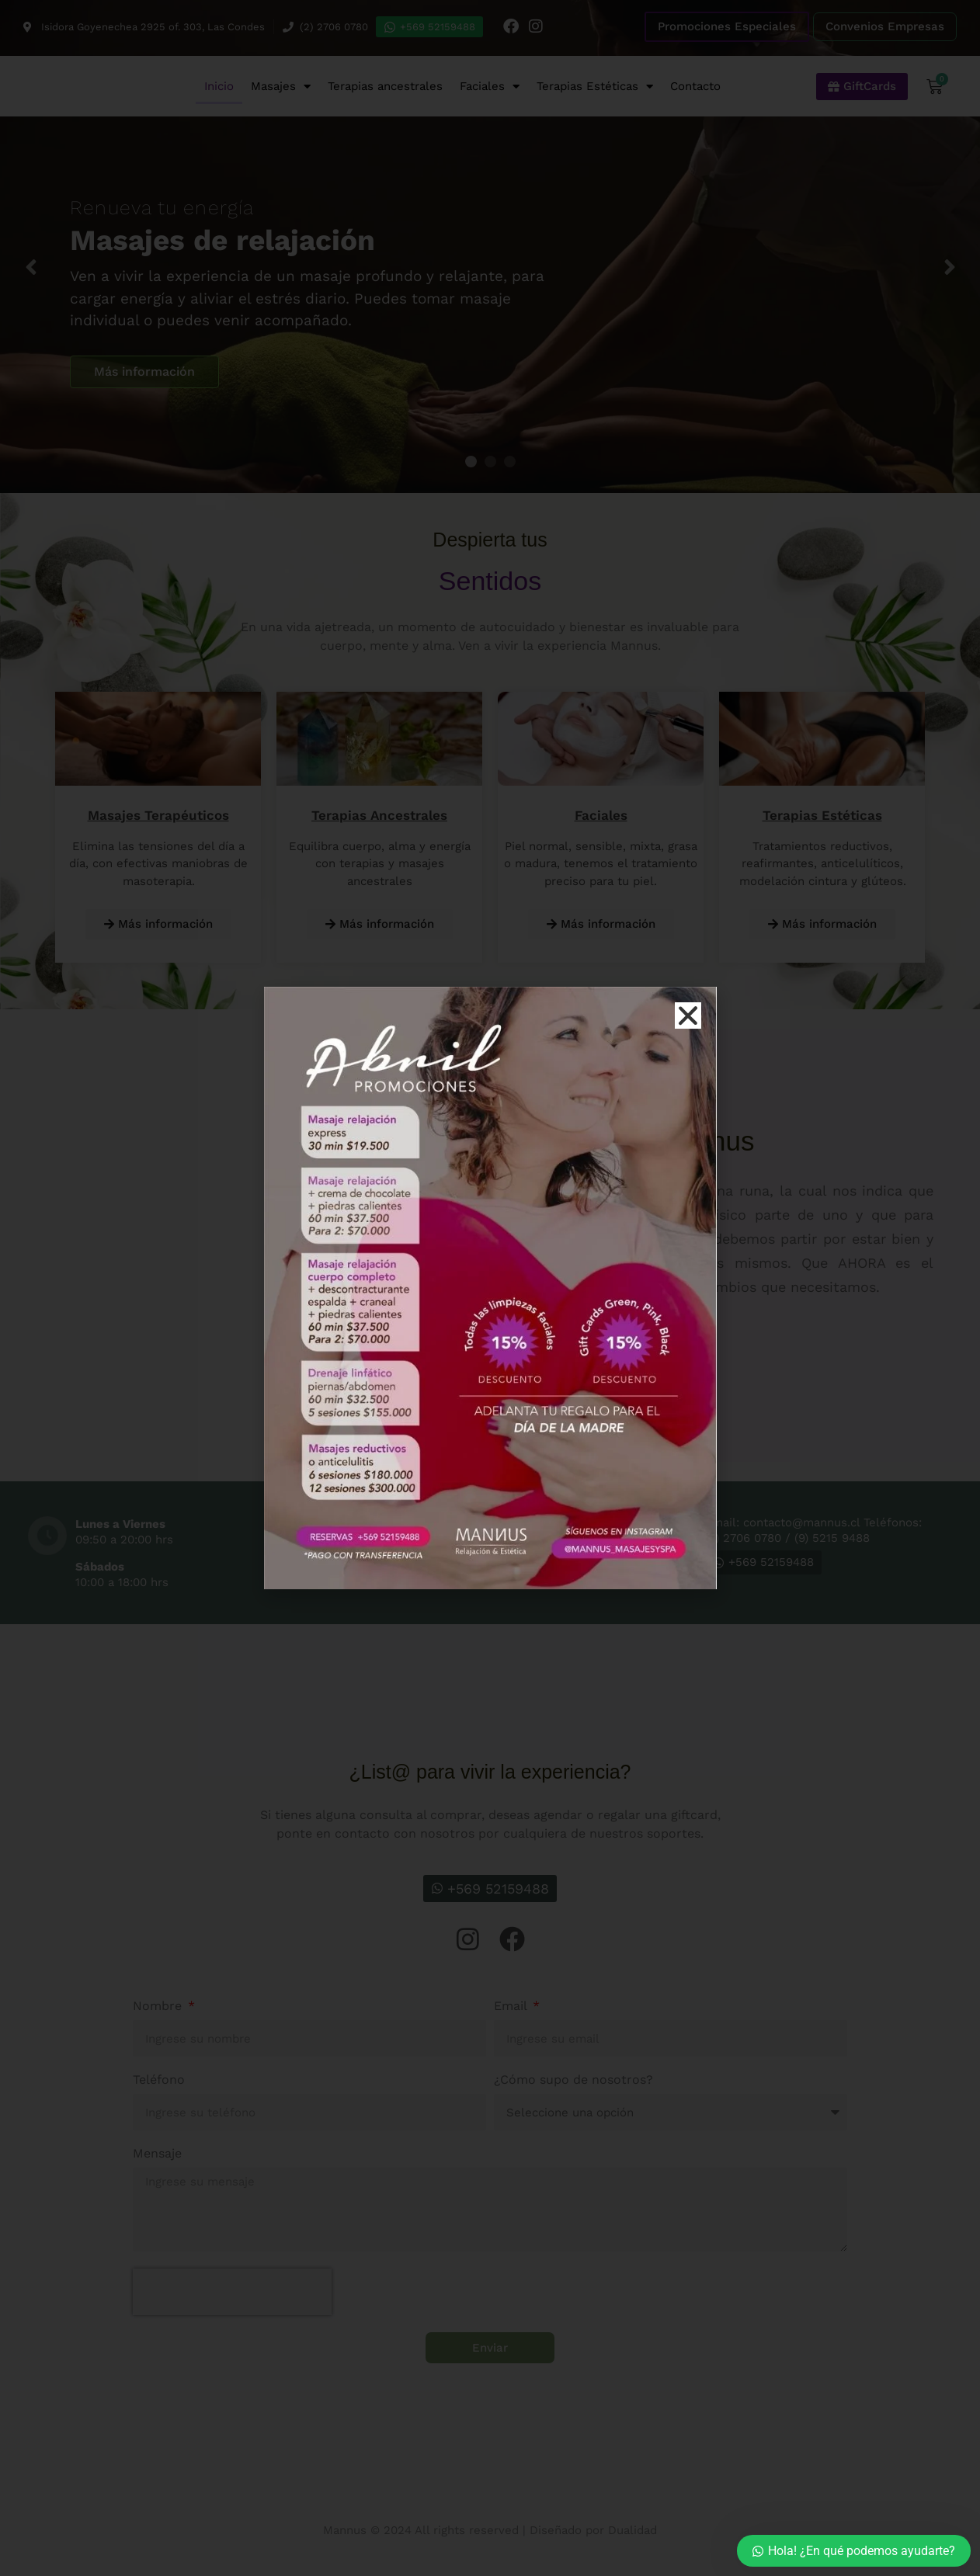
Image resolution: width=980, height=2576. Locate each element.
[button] (688, 1015)
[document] (490, 1288)
